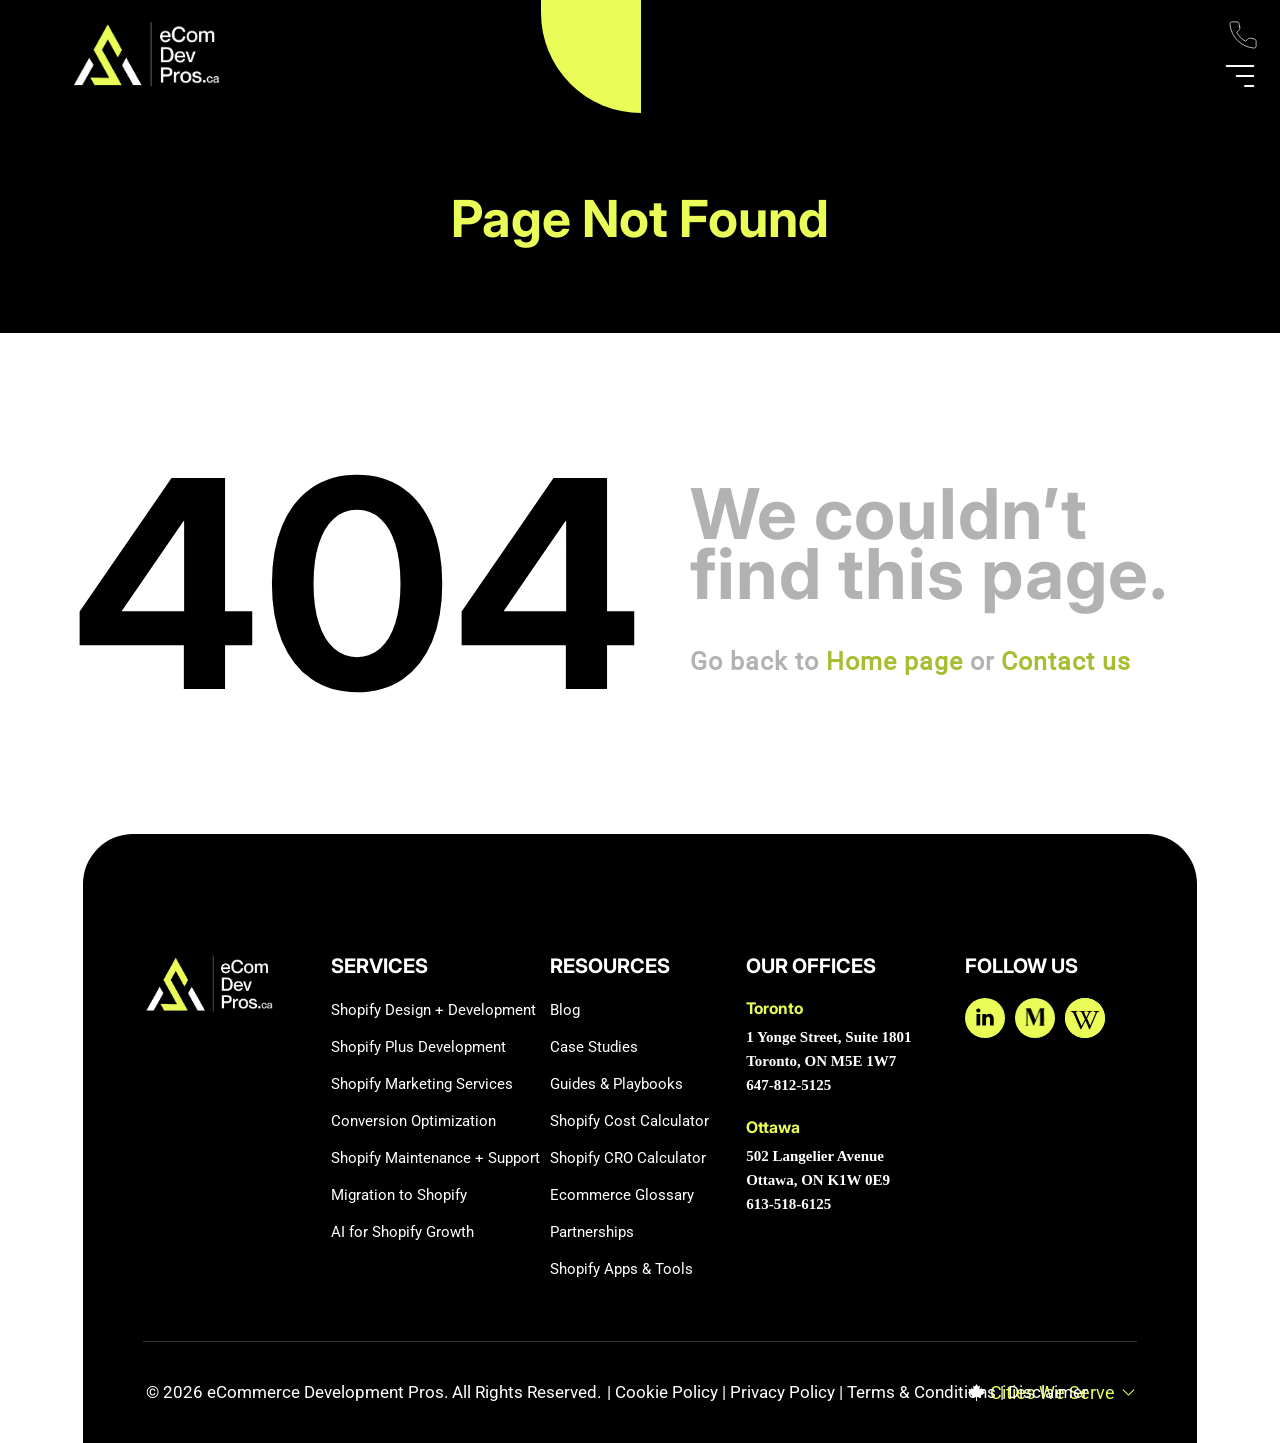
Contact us (1066, 661)
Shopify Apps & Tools (621, 1269)
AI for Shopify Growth (402, 1232)
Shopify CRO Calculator (628, 1158)
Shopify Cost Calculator (629, 1121)
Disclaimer (1048, 1392)
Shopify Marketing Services (422, 1084)
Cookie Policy (666, 1392)
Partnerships (592, 1232)
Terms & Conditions (921, 1392)
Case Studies (594, 1047)
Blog (565, 1010)
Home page (894, 661)
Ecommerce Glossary (622, 1195)
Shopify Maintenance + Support (435, 1158)
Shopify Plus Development (418, 1047)
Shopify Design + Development (433, 1010)
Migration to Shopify (399, 1195)
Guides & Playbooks (616, 1084)
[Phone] (1243, 46)
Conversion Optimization (413, 1121)
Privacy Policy (782, 1392)
